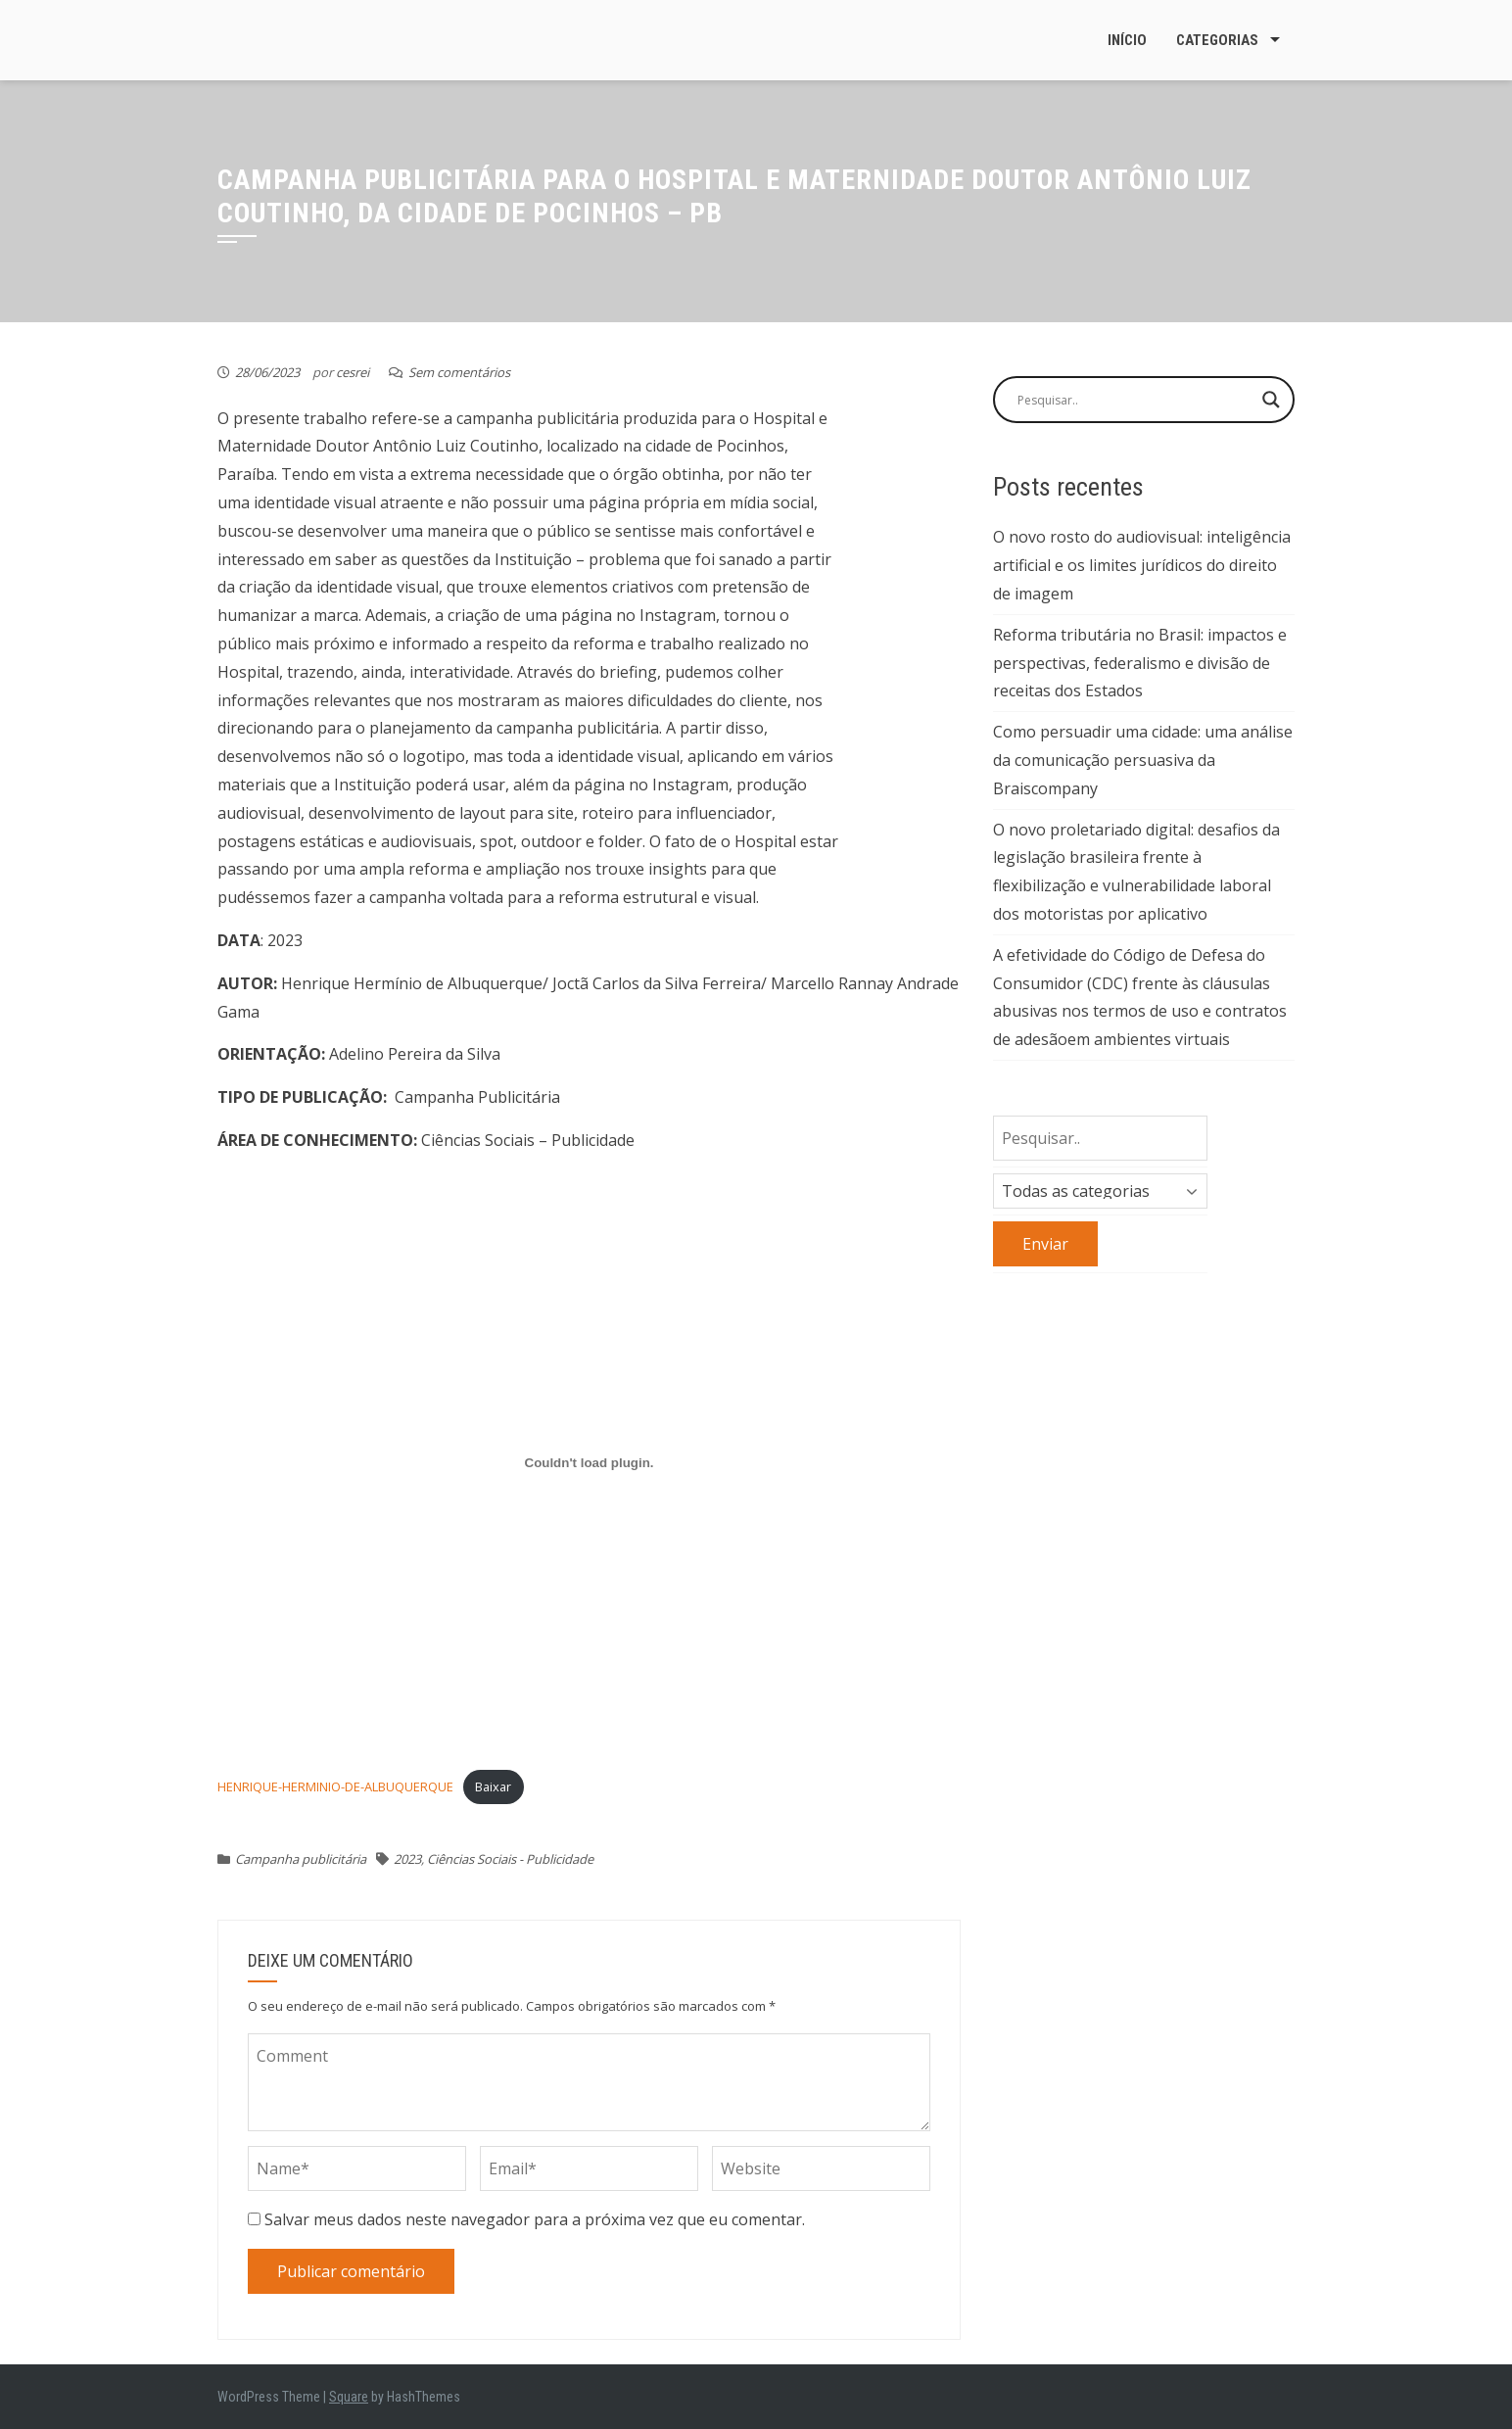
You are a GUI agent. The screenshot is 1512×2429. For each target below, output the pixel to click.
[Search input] (1134, 399)
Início (1127, 40)
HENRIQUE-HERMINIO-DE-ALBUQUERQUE (335, 1786)
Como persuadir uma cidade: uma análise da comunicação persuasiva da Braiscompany (1143, 760)
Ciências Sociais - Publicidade (510, 1859)
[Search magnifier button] (1271, 399)
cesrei (352, 372)
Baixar (493, 1786)
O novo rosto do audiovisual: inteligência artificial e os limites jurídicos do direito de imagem (1142, 565)
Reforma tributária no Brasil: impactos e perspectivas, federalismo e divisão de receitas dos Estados (1140, 663)
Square (348, 2397)
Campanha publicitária (300, 1859)
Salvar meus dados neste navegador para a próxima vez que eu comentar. (534, 2219)
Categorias (1217, 40)
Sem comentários (459, 372)
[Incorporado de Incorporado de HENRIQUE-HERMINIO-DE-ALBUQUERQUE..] (589, 1463)
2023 (407, 1859)
